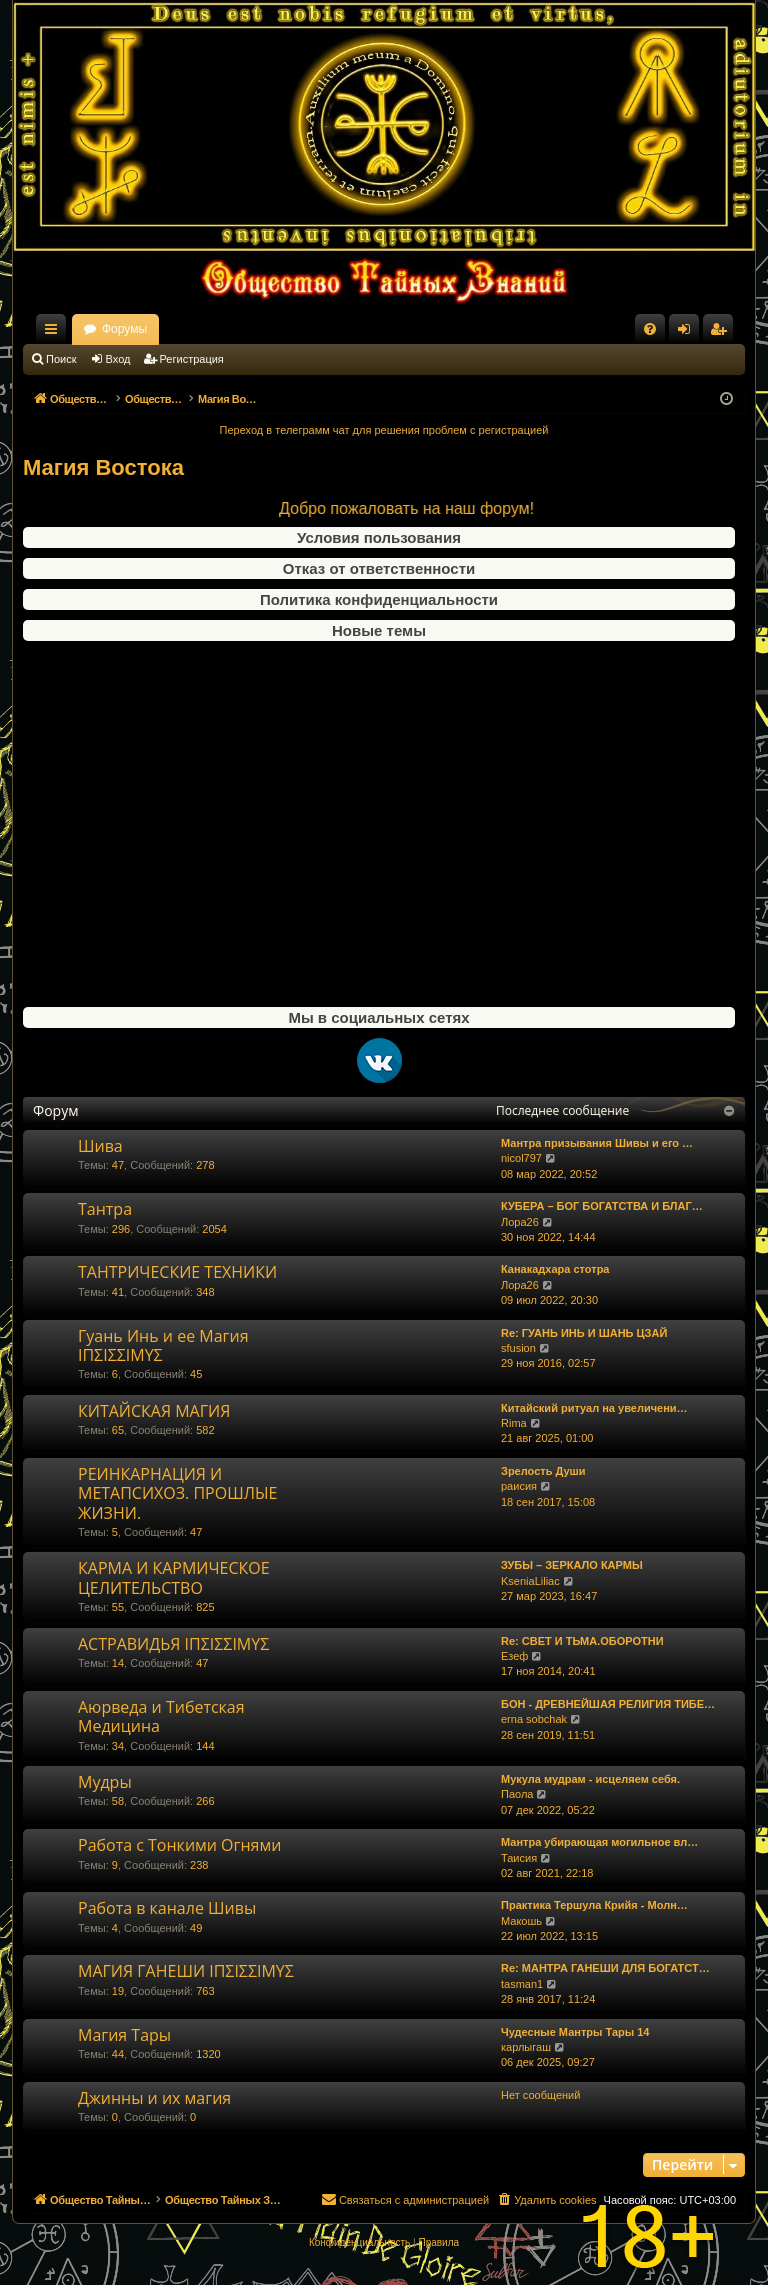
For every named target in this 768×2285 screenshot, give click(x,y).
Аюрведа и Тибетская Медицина (161, 1716)
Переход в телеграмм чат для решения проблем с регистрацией (384, 430)
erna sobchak (534, 1719)
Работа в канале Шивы (167, 1908)
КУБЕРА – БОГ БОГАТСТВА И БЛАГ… (602, 1206)
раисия (519, 1486)
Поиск (61, 359)
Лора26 (520, 1222)
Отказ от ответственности (379, 568)
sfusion (518, 1348)
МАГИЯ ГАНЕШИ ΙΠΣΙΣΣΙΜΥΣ (186, 1971)
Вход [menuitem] (688, 333)
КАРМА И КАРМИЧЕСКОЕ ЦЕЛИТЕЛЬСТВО (174, 1577)
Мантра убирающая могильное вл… (599, 1842)
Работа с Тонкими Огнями (179, 1845)
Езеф (514, 1656)
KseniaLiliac (530, 1581)
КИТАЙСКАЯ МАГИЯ (154, 1411)
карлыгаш (526, 2047)
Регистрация (192, 359)
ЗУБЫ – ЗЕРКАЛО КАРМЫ (572, 1565)
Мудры (105, 1782)
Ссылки (55, 333)
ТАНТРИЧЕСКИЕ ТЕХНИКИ (177, 1272)
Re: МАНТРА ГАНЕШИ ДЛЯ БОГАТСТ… (605, 1968)
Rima (514, 1423)
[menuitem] (650, 329)
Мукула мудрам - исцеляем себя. (590, 1779)
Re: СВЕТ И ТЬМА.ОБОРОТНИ (582, 1641)
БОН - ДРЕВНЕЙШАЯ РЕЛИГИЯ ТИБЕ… (608, 1704)
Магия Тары (124, 2035)
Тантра (105, 1209)
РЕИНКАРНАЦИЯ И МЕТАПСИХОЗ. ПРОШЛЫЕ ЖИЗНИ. (177, 1493)
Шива (100, 1146)
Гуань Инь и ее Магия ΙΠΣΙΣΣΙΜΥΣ (163, 1345)
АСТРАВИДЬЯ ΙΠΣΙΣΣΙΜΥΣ (173, 1644)
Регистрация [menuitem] (722, 333)
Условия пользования (379, 537)
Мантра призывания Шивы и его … (597, 1143)
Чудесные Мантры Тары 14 (575, 2032)
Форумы (300, 329)
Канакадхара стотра (555, 1269)
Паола (517, 1794)
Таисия (519, 1858)
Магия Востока (103, 467)
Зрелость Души (543, 1471)
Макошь (521, 1921)
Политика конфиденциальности (379, 599)
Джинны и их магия (154, 2098)
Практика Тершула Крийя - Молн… (594, 1905)
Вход (118, 359)
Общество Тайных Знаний (157, 329)
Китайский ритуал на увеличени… (594, 1408)
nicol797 (521, 1158)
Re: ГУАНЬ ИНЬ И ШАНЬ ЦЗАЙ (584, 1333)
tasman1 (522, 1984)
